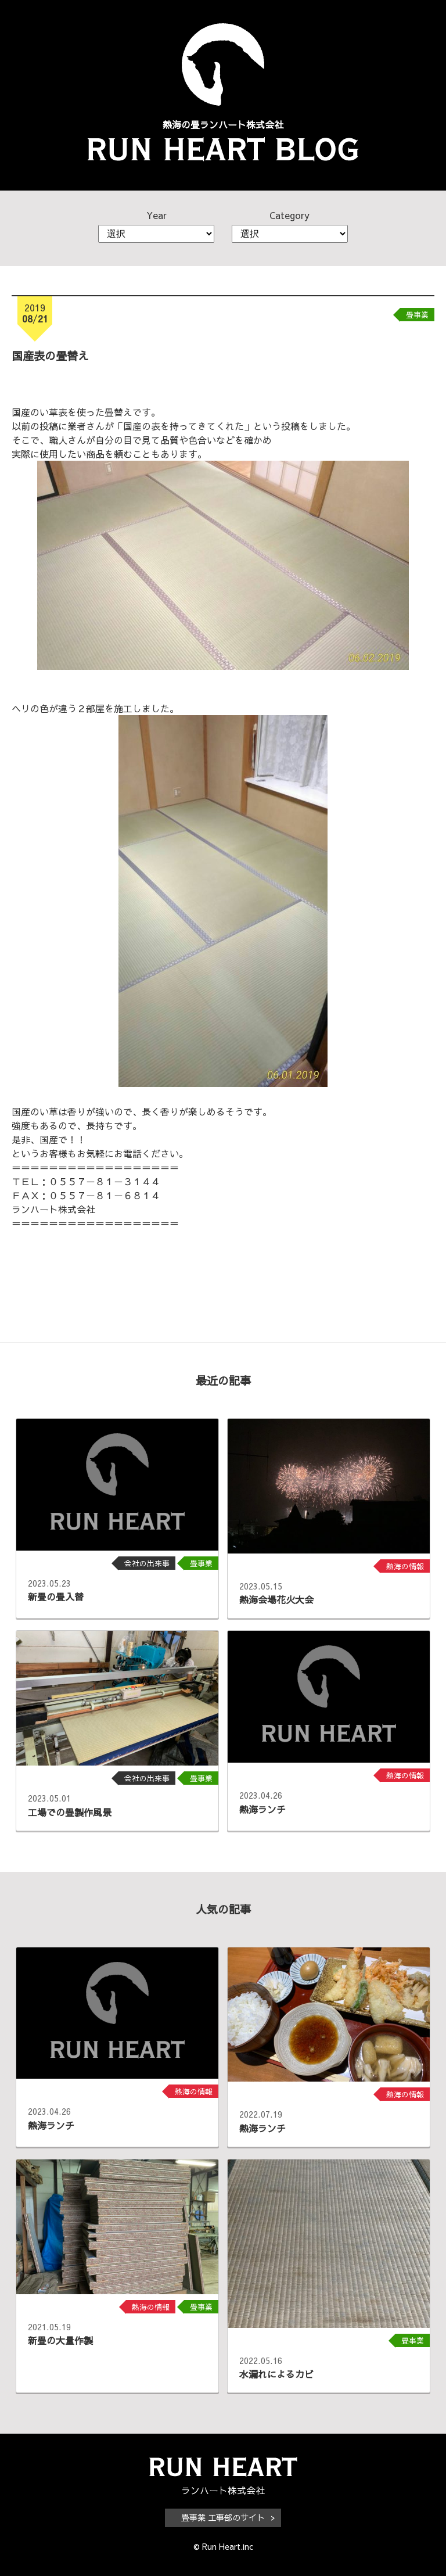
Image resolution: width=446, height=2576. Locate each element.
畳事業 (417, 315)
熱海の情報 (405, 1566)
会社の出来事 (147, 1563)
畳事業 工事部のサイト (223, 2517)
